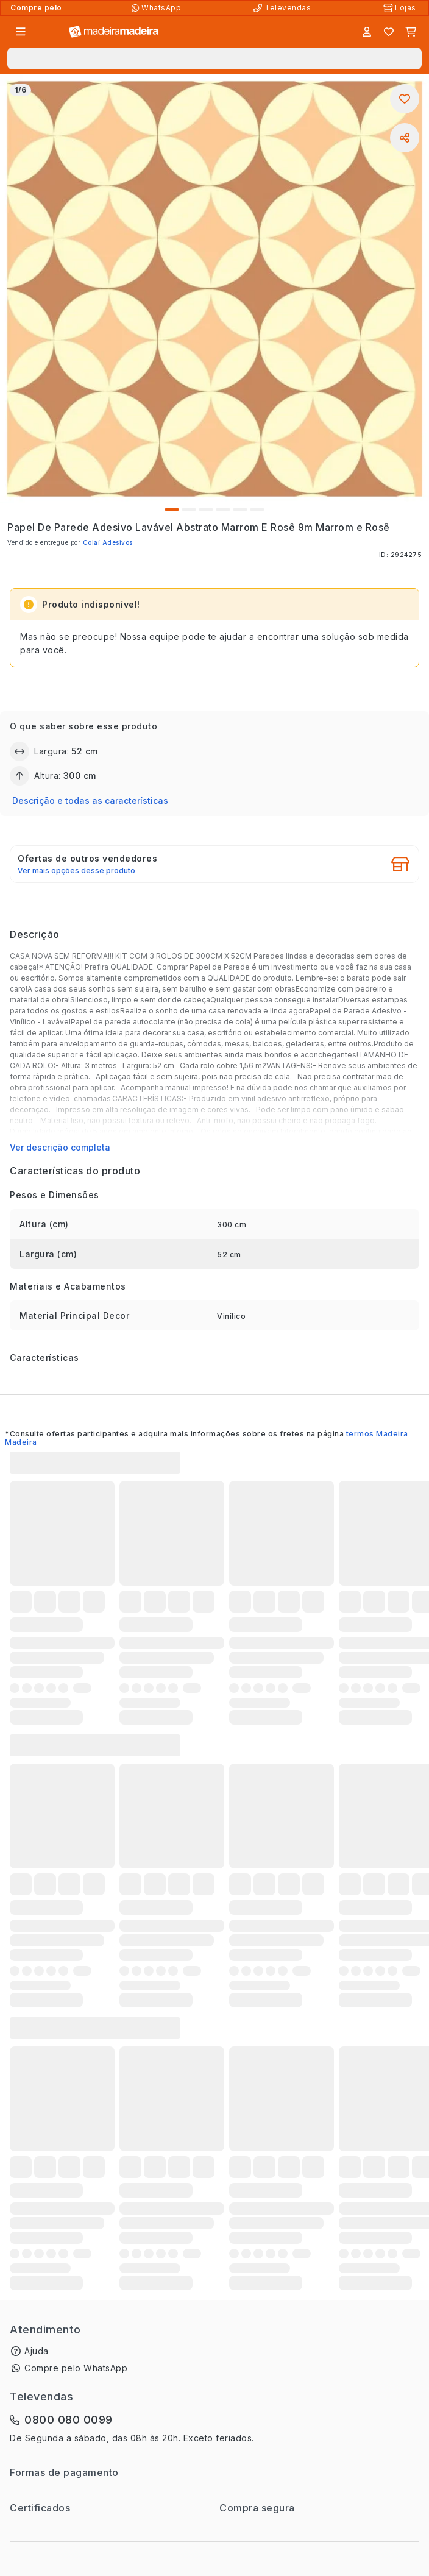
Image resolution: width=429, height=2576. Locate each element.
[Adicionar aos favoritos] (404, 98)
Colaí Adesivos (108, 542)
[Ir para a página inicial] (113, 32)
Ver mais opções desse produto (76, 871)
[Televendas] (283, 8)
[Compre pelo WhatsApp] (157, 8)
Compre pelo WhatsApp (75, 2368)
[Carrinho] (411, 32)
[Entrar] (367, 32)
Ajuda (36, 2351)
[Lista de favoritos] (389, 32)
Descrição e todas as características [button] (90, 800)
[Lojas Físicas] (401, 8)
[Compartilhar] (404, 137)
